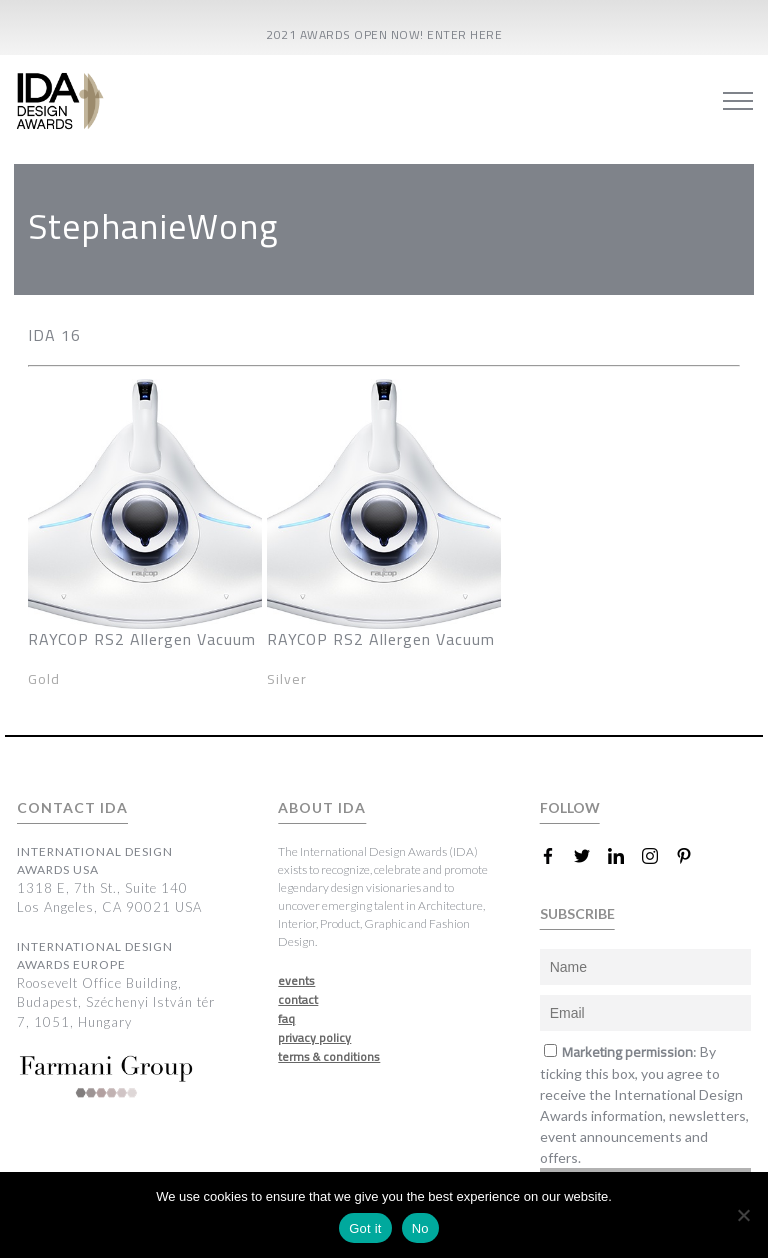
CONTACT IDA (72, 807)
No (420, 1228)
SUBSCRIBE (577, 913)
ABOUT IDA (322, 807)
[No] (743, 1215)
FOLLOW (570, 807)
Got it (365, 1228)
